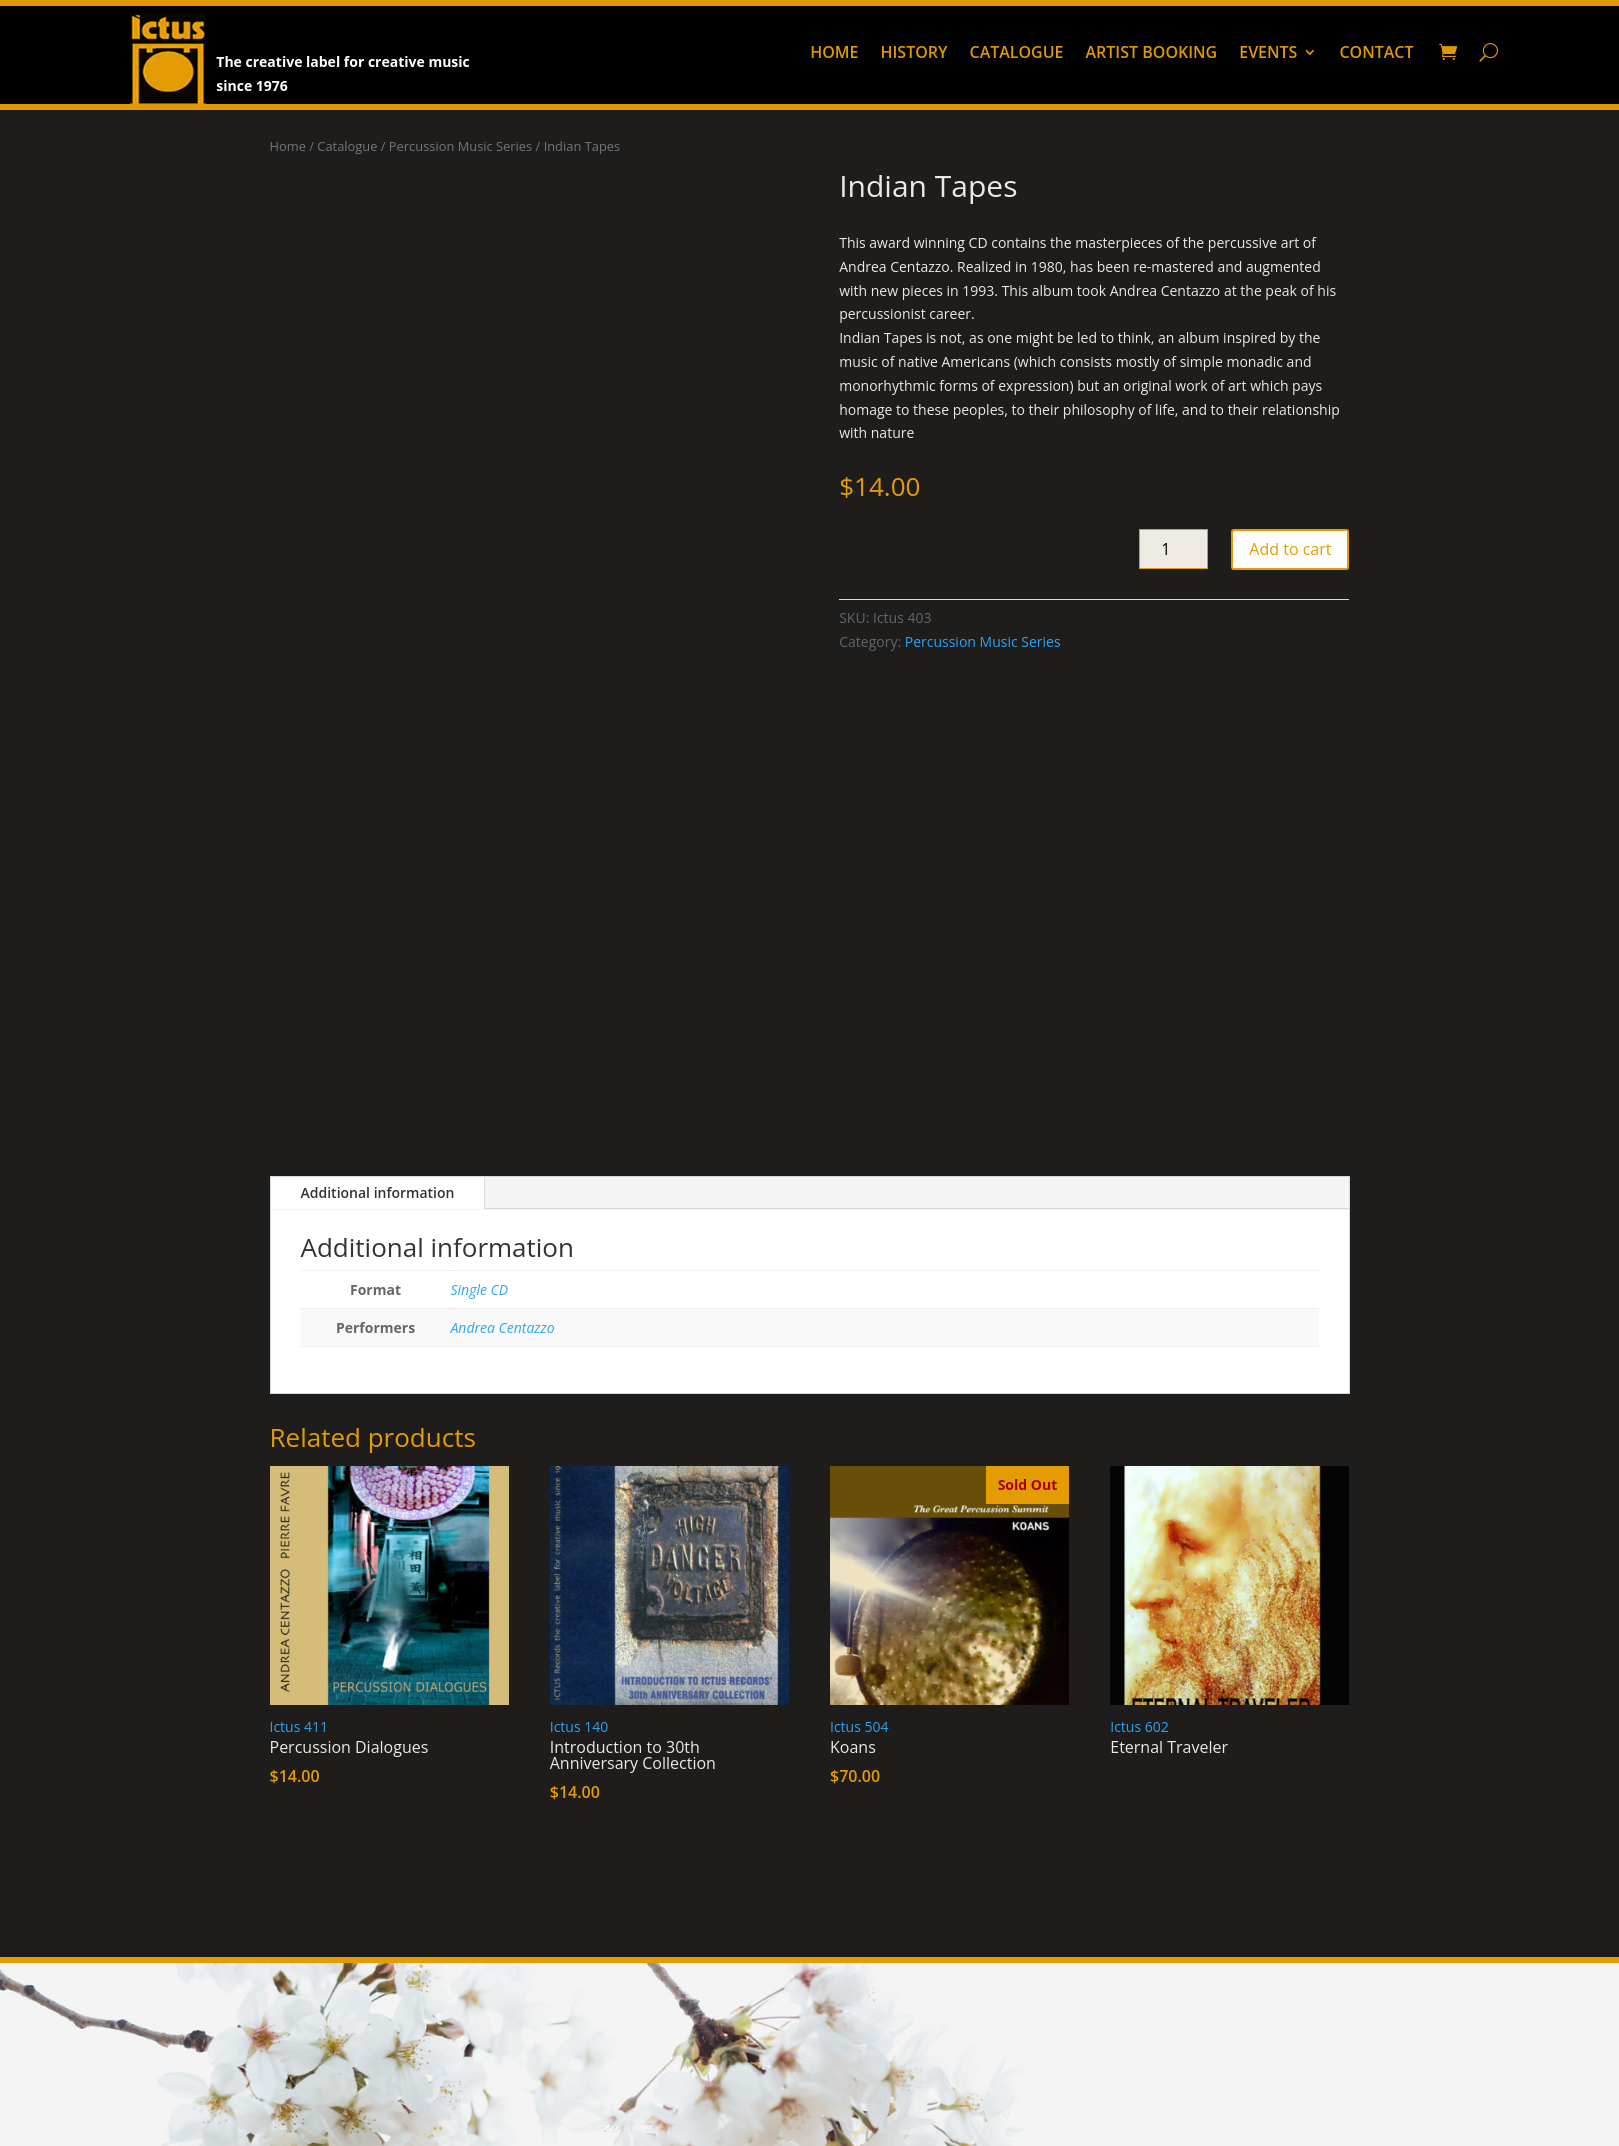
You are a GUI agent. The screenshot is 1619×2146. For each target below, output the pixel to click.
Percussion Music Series (460, 146)
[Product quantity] (1173, 549)
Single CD (480, 1289)
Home (834, 54)
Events (1268, 54)
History (913, 54)
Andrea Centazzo (503, 1327)
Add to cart (1290, 549)
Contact (1376, 54)
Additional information (378, 1192)
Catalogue (1016, 54)
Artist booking (1152, 54)
